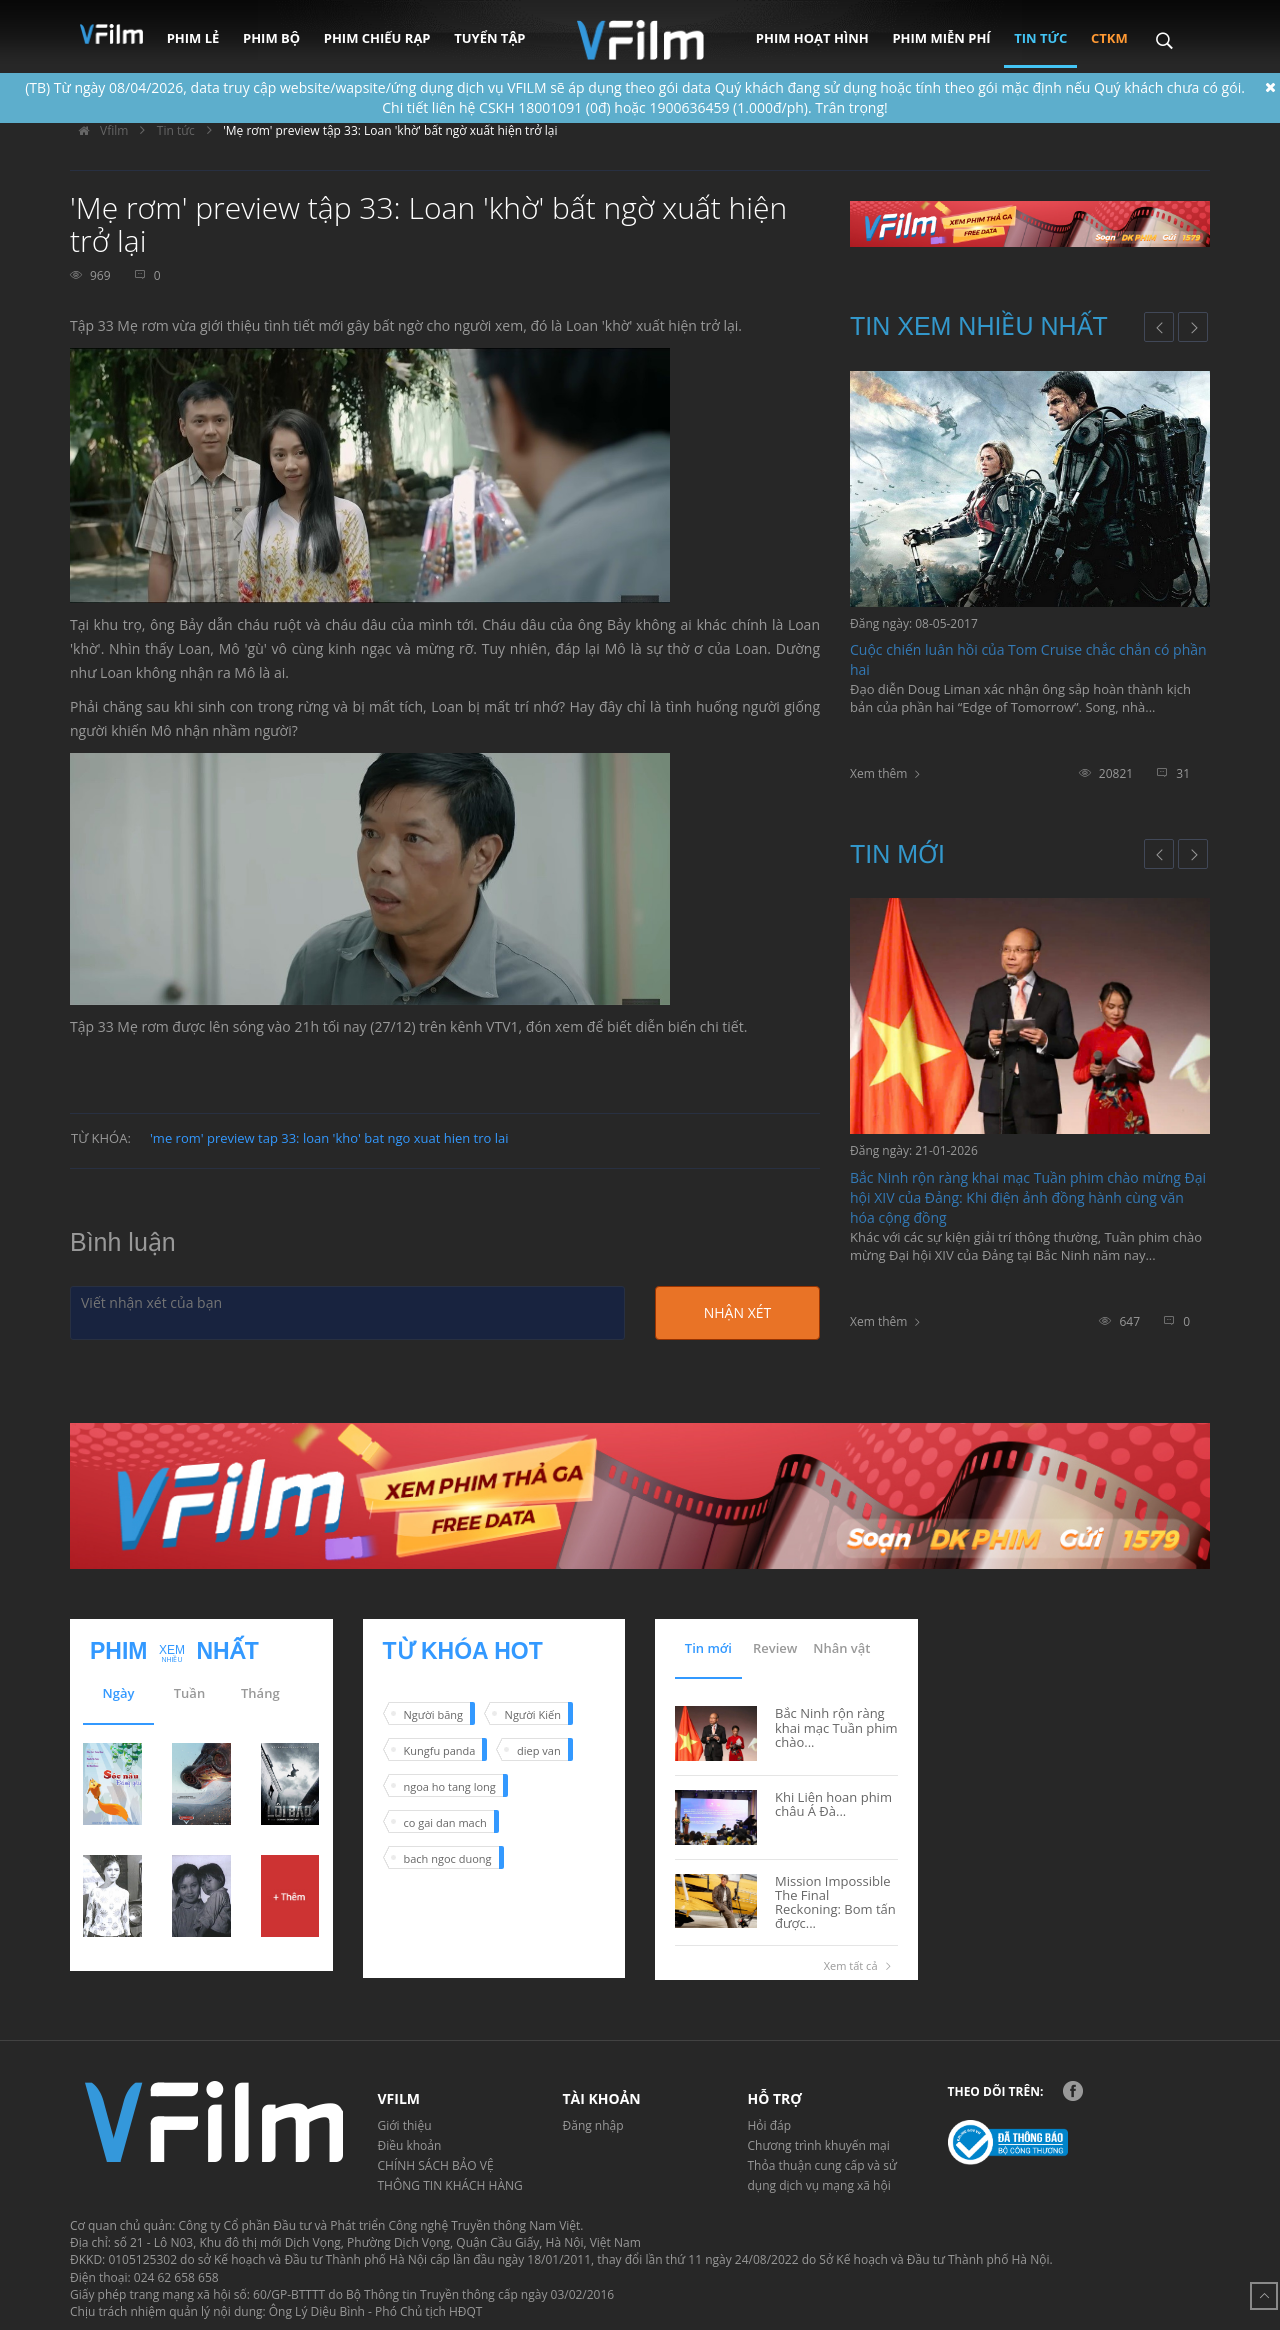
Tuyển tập (489, 38)
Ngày (119, 1693)
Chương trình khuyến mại (819, 2145)
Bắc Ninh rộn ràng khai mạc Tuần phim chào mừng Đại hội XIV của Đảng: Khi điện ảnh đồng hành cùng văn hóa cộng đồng (1028, 1197)
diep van (539, 1750)
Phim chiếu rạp (377, 38)
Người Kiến (533, 1714)
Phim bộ (271, 38)
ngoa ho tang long (450, 1786)
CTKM (1109, 38)
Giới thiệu (405, 2125)
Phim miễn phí (941, 38)
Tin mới (897, 854)
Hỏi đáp (770, 2125)
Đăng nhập (593, 2125)
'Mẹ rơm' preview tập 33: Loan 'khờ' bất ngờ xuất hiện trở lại (390, 130)
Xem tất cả (861, 1966)
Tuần (189, 1693)
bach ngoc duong (448, 1858)
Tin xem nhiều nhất (979, 326)
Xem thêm (878, 773)
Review (775, 1648)
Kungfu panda (440, 1750)
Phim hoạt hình (812, 38)
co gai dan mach (445, 1822)
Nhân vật (841, 1648)
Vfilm (99, 130)
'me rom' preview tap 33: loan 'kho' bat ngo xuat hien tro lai (329, 1138)
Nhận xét (737, 1312)
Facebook (1073, 2091)
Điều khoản (410, 2145)
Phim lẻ (193, 38)
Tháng (260, 1693)
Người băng (433, 1714)
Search (1163, 27)
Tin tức (1040, 38)
